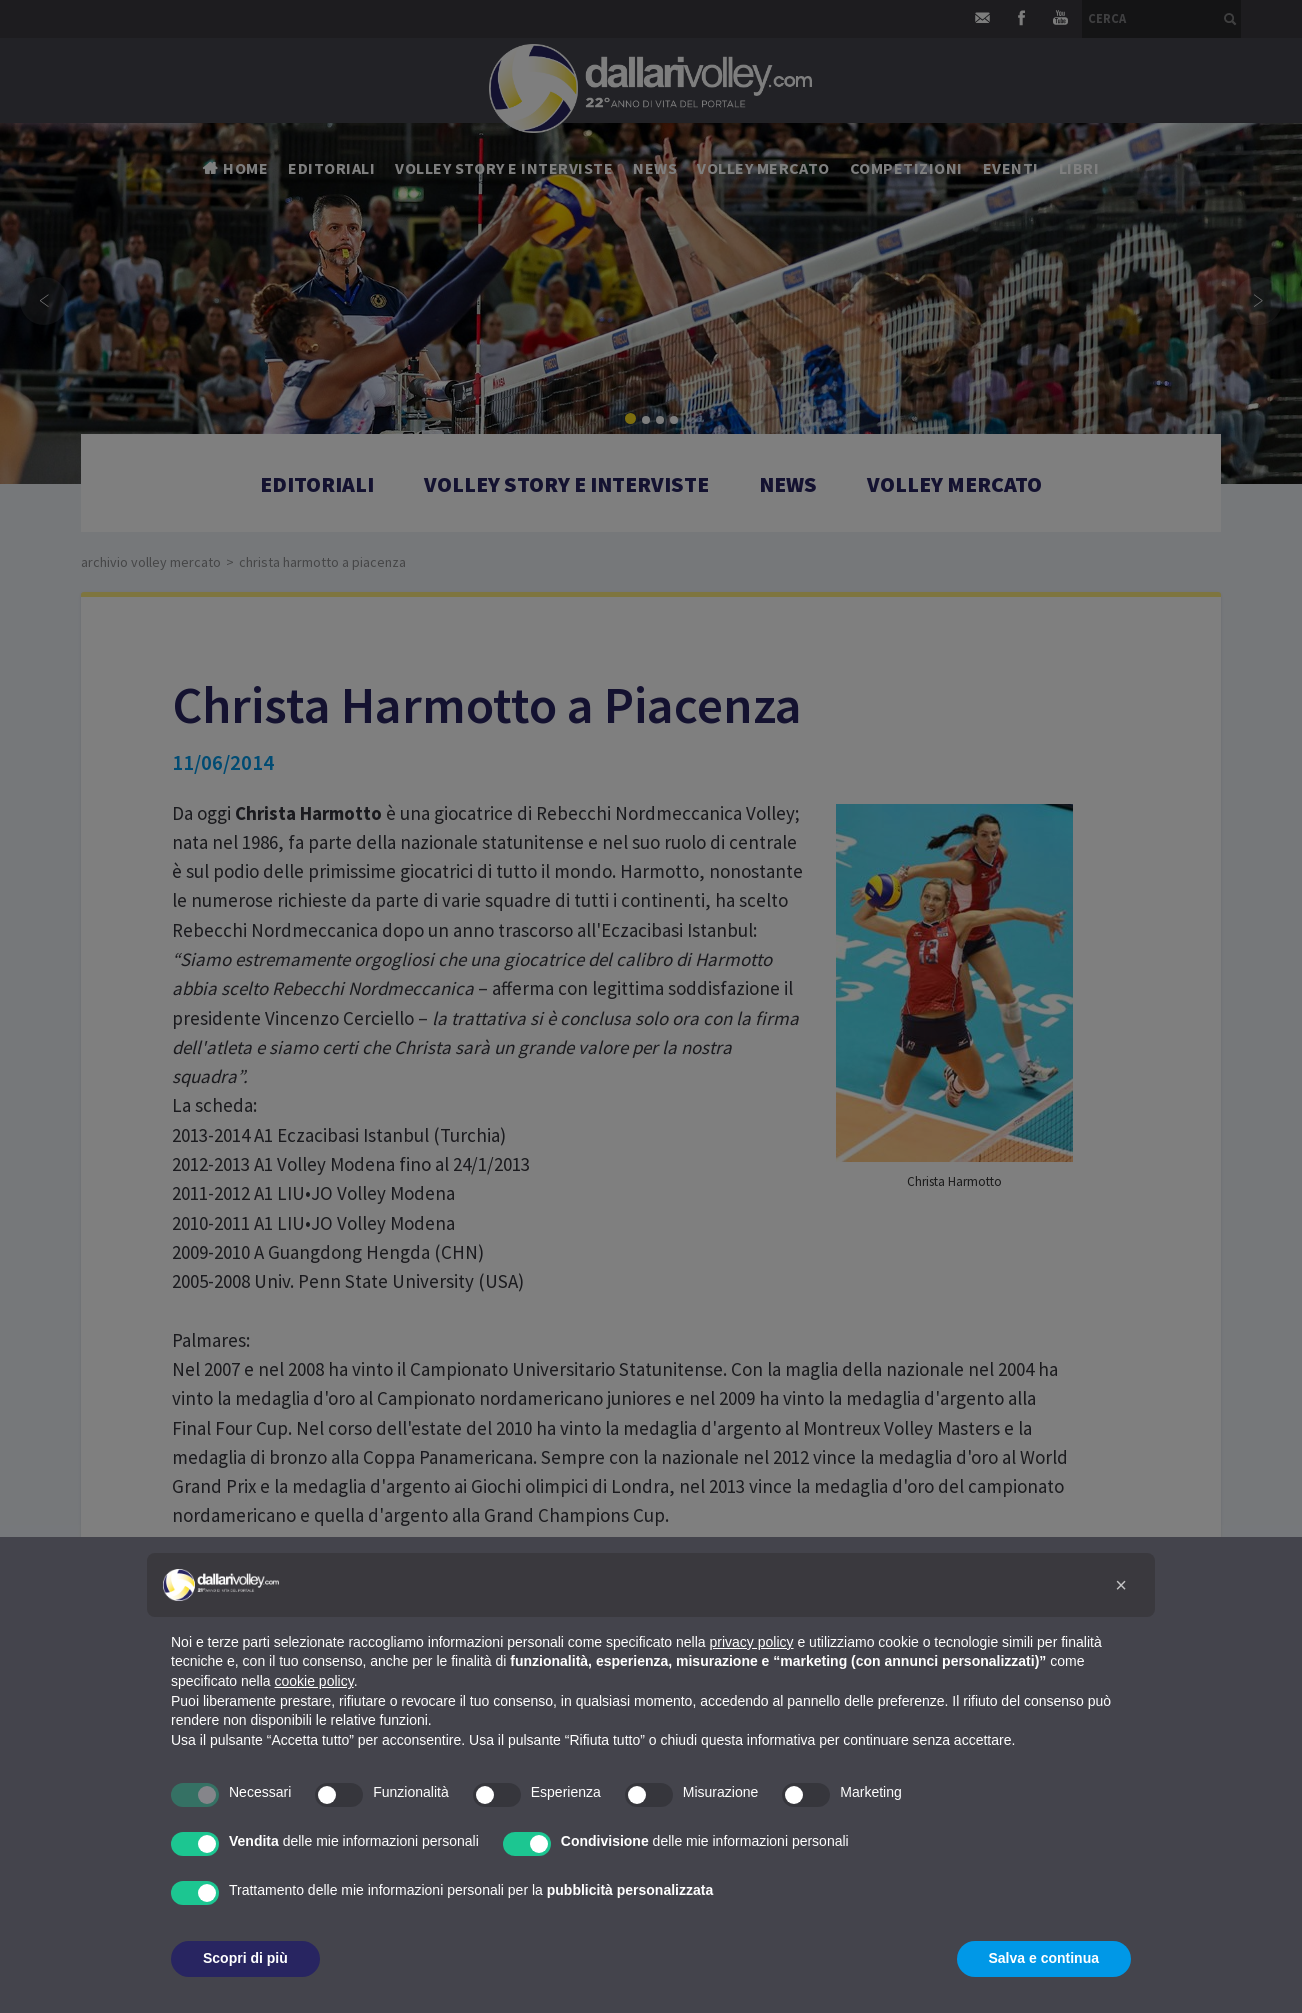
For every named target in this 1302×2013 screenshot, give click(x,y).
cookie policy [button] (314, 1681)
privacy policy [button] (752, 1642)
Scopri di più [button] (245, 1958)
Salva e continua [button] (1044, 1958)
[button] (1121, 1585)
